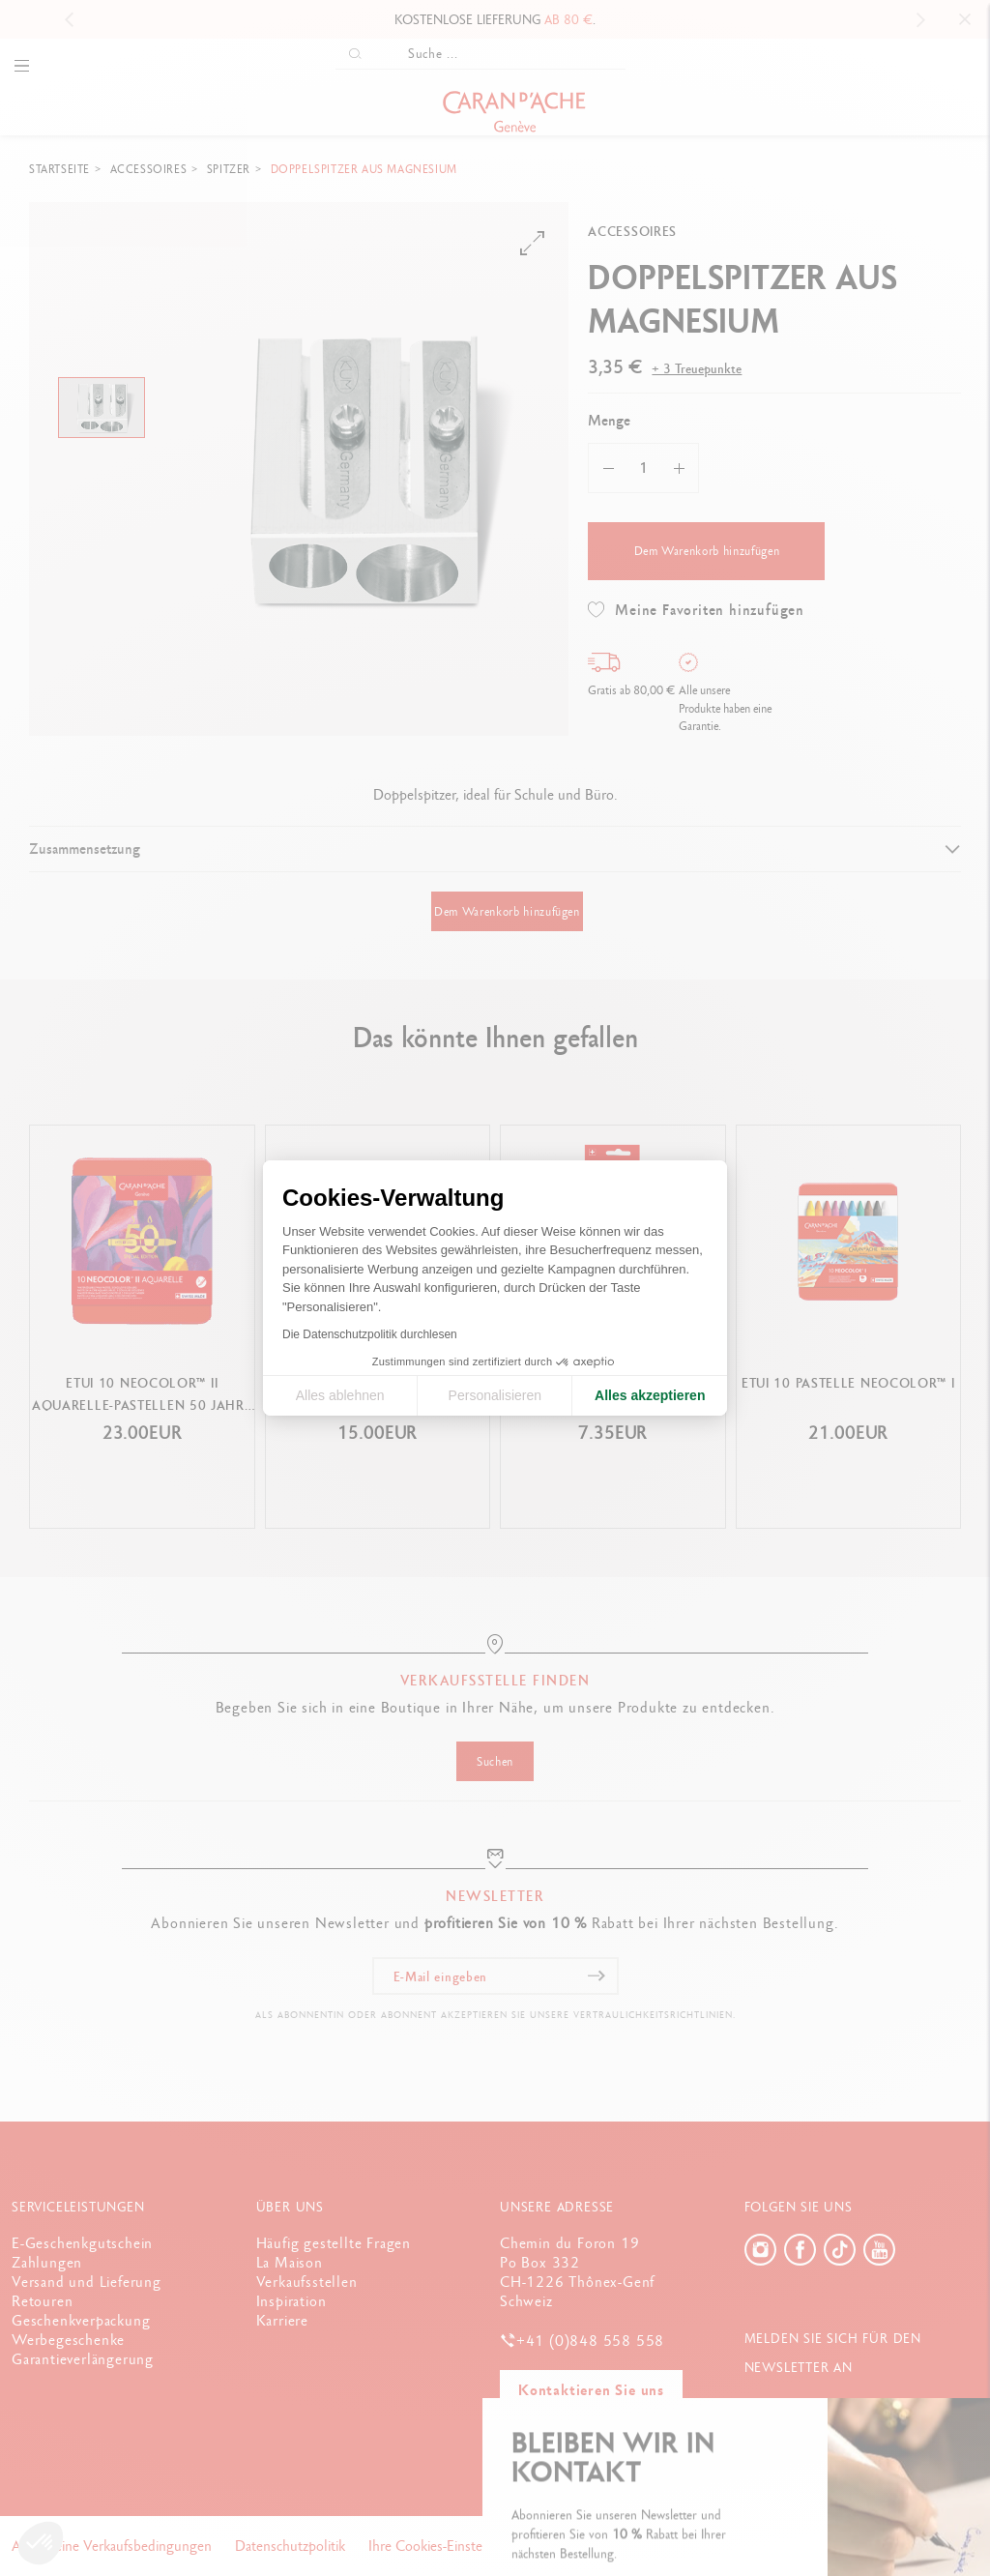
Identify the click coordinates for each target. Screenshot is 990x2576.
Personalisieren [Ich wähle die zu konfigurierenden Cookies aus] (495, 1395)
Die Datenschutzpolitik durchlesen (369, 1334)
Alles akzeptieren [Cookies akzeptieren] (650, 1395)
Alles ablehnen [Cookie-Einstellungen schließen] (340, 1395)
